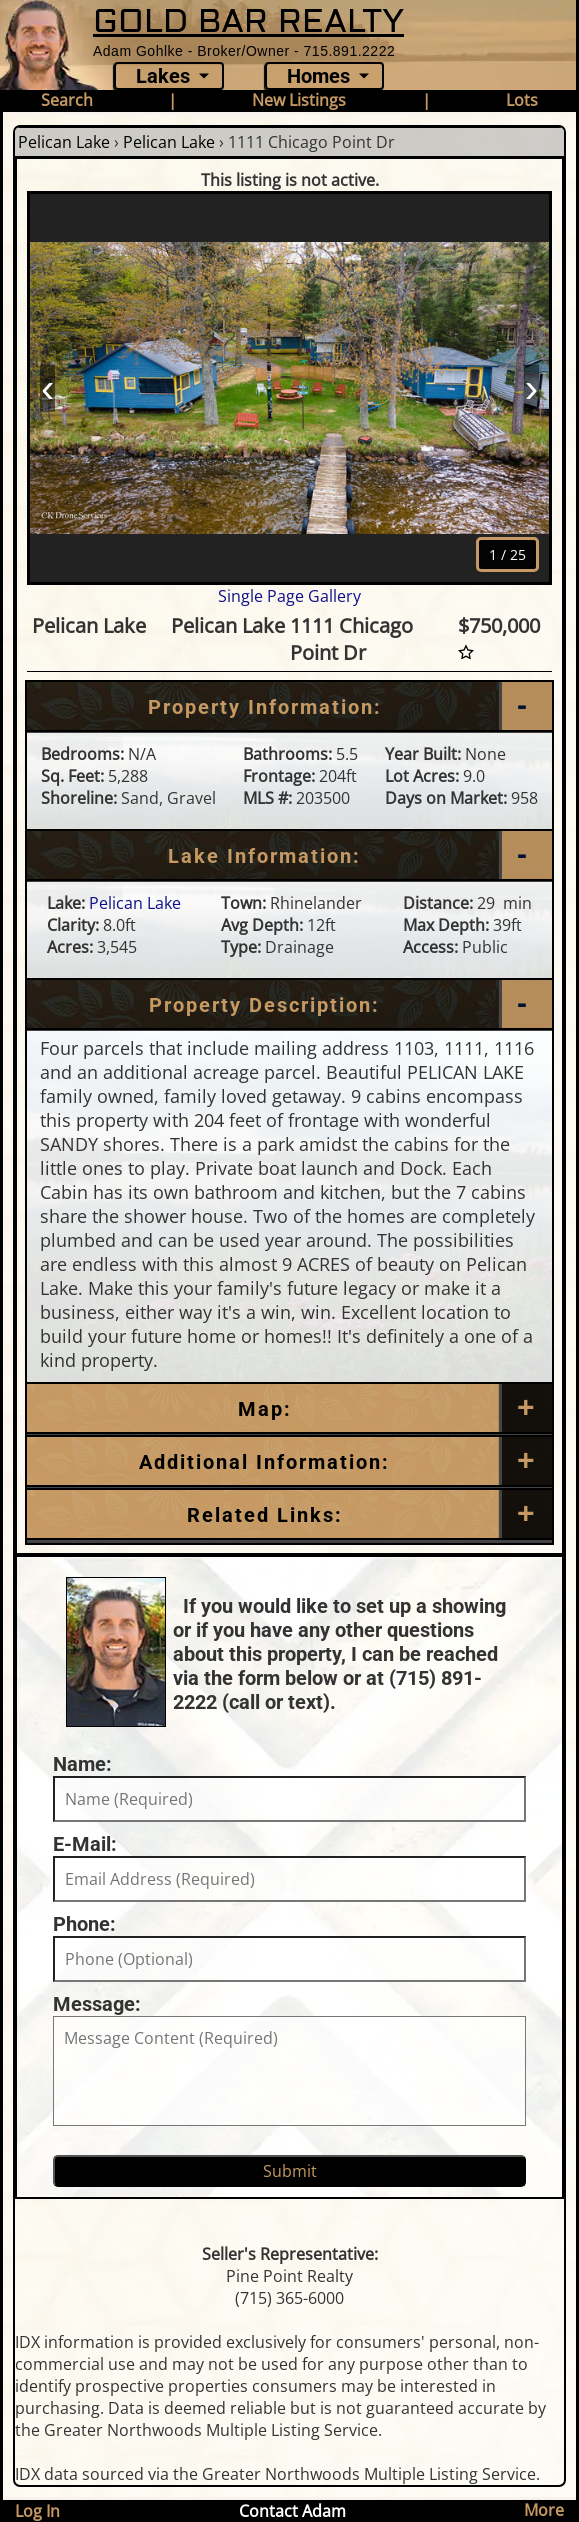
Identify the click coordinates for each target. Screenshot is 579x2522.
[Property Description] (289, 1005)
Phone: (84, 1924)
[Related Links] (289, 1515)
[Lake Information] (289, 856)
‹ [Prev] (47, 387)
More (544, 2510)
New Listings (299, 100)
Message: (97, 2004)
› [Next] (531, 387)
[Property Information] (289, 707)
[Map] (289, 1409)
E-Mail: (85, 1844)
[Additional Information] (289, 1462)
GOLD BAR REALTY (248, 21)
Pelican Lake (64, 142)
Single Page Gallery (289, 596)
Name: (82, 1764)
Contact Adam (292, 2511)
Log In (37, 2511)
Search (67, 100)
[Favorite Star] (466, 652)
